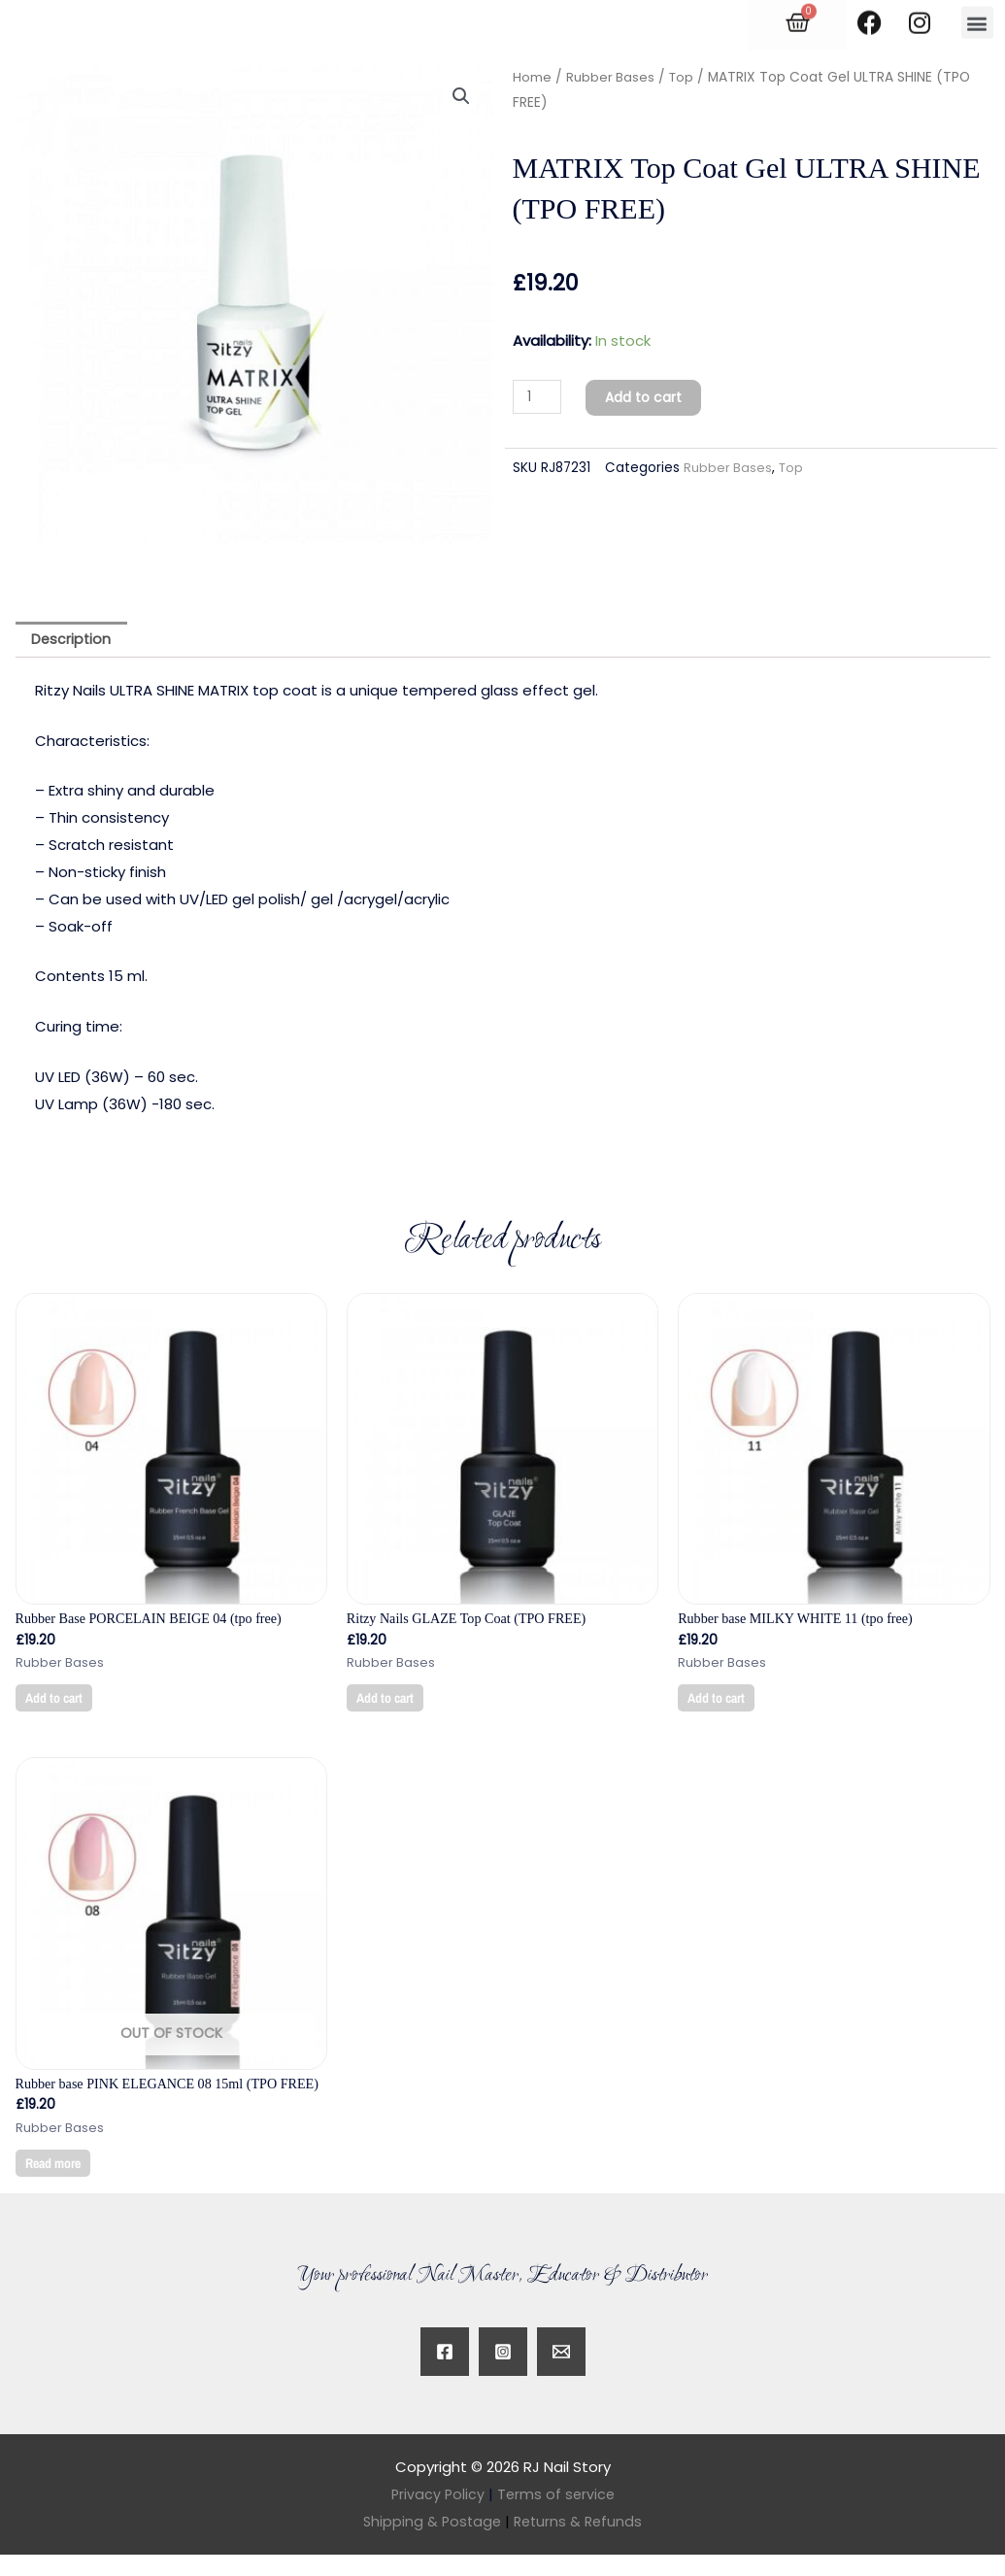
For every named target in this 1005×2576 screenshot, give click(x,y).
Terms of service (556, 2515)
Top (684, 77)
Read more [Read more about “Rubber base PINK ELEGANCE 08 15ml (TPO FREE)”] (56, 2182)
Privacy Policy (436, 2515)
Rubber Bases (611, 77)
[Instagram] (503, 2373)
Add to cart (650, 397)
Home (532, 77)
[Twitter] (561, 2373)
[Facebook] (444, 2373)
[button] (461, 97)
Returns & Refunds (580, 2542)
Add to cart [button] (57, 1701)
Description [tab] (74, 640)
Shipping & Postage (436, 2542)
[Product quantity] (539, 397)
